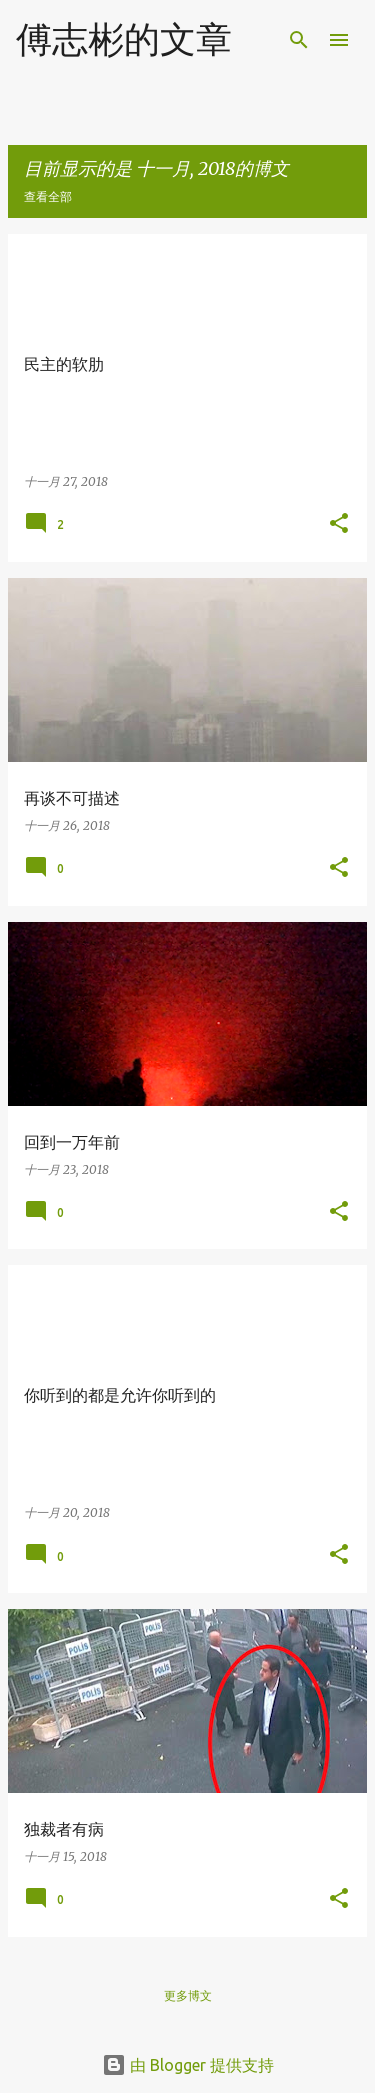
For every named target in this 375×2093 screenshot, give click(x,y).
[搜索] (299, 40)
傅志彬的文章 (124, 38)
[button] (339, 524)
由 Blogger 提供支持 (188, 2065)
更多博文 (188, 1995)
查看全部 (48, 196)
